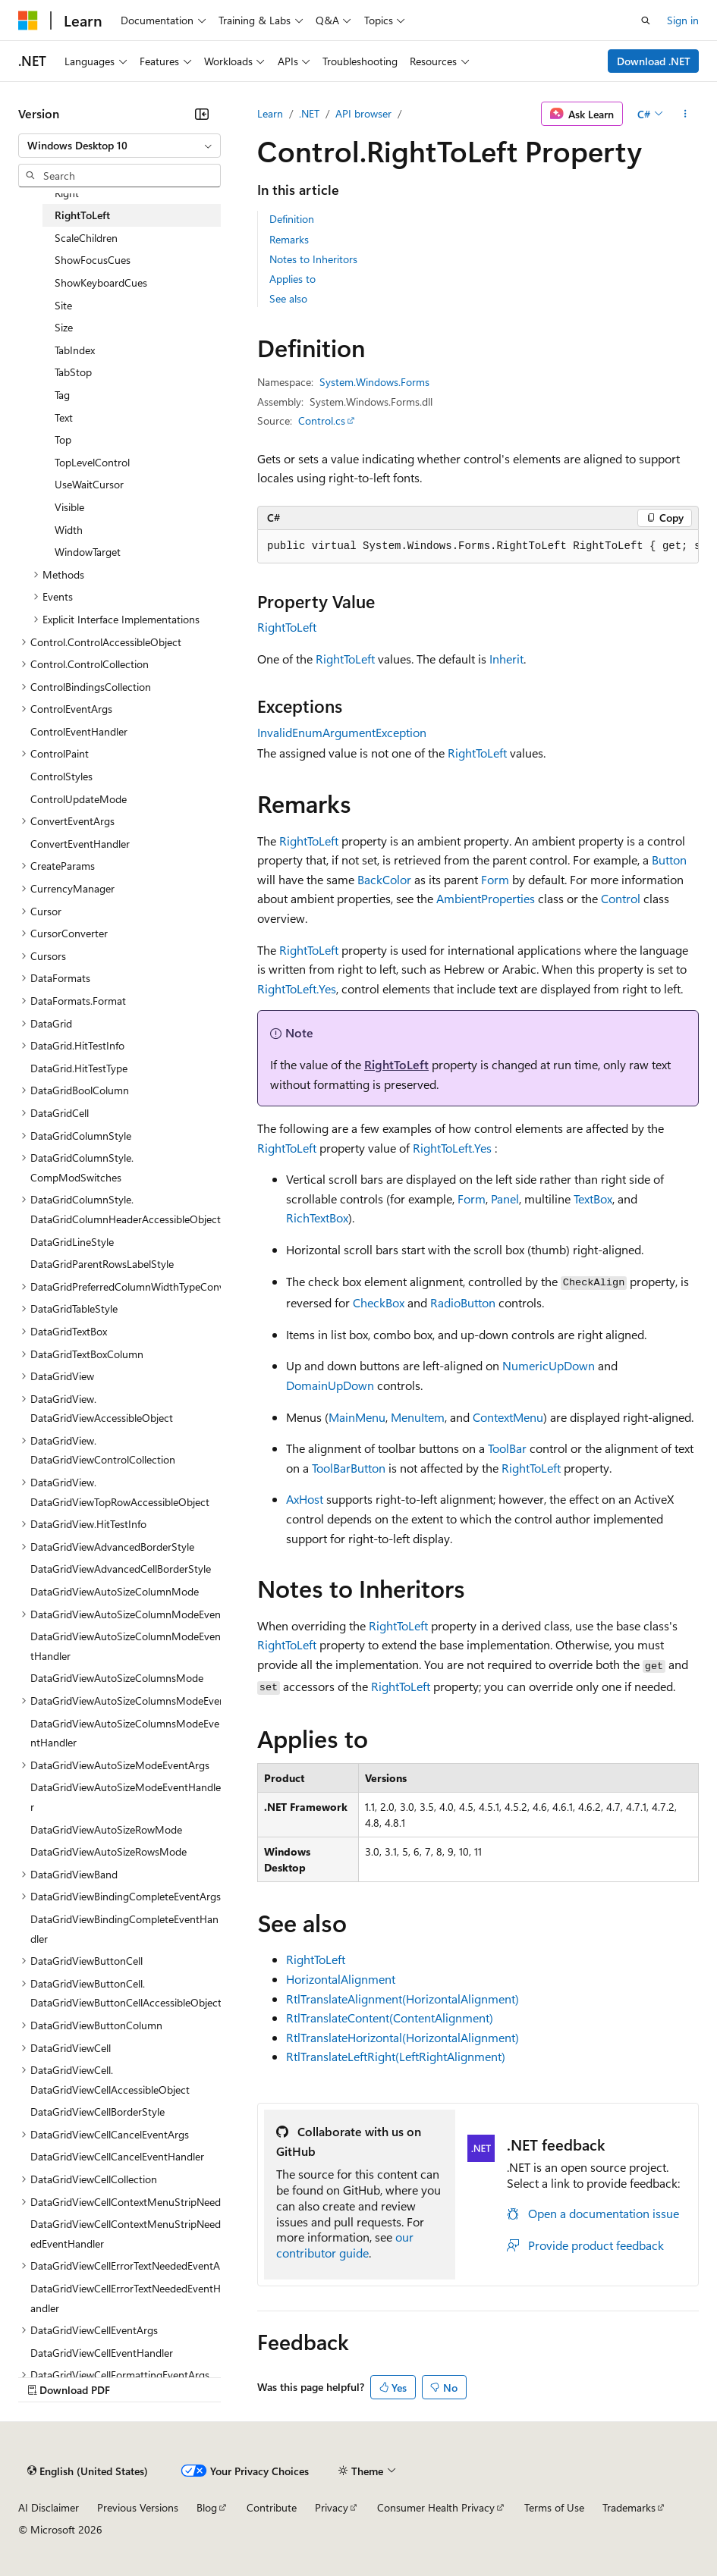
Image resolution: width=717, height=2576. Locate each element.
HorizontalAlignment (340, 1979)
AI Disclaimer (48, 2507)
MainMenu (357, 1417)
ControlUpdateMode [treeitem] (78, 799)
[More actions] (685, 114)
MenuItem (418, 1417)
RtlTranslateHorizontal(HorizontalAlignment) (402, 2037)
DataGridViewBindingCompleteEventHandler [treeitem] (124, 1929)
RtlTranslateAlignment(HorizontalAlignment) (402, 1999)
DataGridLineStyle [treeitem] (72, 1242)
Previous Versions (137, 2507)
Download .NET (653, 61)
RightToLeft (286, 627)
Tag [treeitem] (62, 394)
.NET (309, 113)
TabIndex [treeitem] (75, 350)
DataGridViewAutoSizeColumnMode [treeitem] (114, 1591)
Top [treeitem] (63, 439)
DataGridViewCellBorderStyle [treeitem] (97, 2111)
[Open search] (646, 20)
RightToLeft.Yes (296, 988)
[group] (478, 546)
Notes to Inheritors (313, 259)
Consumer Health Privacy (436, 2507)
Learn (270, 113)
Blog (207, 2507)
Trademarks (629, 2507)
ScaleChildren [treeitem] (86, 238)
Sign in (683, 20)
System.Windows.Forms (374, 382)
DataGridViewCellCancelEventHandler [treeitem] (117, 2156)
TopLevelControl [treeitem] (92, 462)
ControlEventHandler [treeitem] (78, 731)
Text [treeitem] (64, 417)
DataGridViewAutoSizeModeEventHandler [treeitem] (125, 1797)
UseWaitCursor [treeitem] (89, 484)
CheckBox (378, 1302)
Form (495, 879)
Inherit (506, 659)
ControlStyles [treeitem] (61, 776)
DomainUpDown (330, 1385)
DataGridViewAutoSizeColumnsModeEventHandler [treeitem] (124, 1733)
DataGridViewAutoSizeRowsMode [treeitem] (108, 1851)
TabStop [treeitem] (73, 372)
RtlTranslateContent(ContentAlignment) (389, 2017)
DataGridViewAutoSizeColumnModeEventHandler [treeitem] (125, 1646)
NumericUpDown (548, 1365)
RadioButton (462, 1302)
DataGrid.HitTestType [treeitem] (78, 1068)
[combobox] (119, 145)
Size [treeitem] (64, 327)
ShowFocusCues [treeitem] (93, 260)
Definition (291, 219)
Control (620, 898)
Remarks (289, 239)
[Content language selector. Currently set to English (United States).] (87, 2470)
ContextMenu (508, 1417)
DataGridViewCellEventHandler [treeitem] (101, 2352)
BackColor (384, 879)
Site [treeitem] (63, 305)
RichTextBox (317, 1217)
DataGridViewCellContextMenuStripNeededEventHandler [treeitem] (125, 2234)
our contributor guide (345, 2245)
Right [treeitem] (67, 193)
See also (288, 298)
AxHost (304, 1499)
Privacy (331, 2507)
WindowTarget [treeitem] (88, 551)
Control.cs (321, 420)
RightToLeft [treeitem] (82, 215)
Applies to (292, 278)
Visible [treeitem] (69, 507)
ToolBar (507, 1448)
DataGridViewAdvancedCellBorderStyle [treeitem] (120, 1568)
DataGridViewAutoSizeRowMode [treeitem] (106, 1829)
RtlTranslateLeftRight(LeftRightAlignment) (395, 2056)
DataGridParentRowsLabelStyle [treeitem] (102, 1264)
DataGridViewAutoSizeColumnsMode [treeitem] (116, 1678)
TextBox (593, 1198)
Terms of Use (554, 2507)
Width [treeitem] (69, 529)
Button (669, 860)
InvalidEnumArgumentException (341, 732)
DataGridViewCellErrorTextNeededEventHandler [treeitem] (125, 2298)
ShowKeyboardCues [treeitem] (101, 282)
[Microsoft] (28, 20)
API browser (363, 113)
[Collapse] (202, 113)
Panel (505, 1198)
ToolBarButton (348, 1468)
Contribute (272, 2507)
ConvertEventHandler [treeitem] (80, 843)
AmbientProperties (485, 898)
